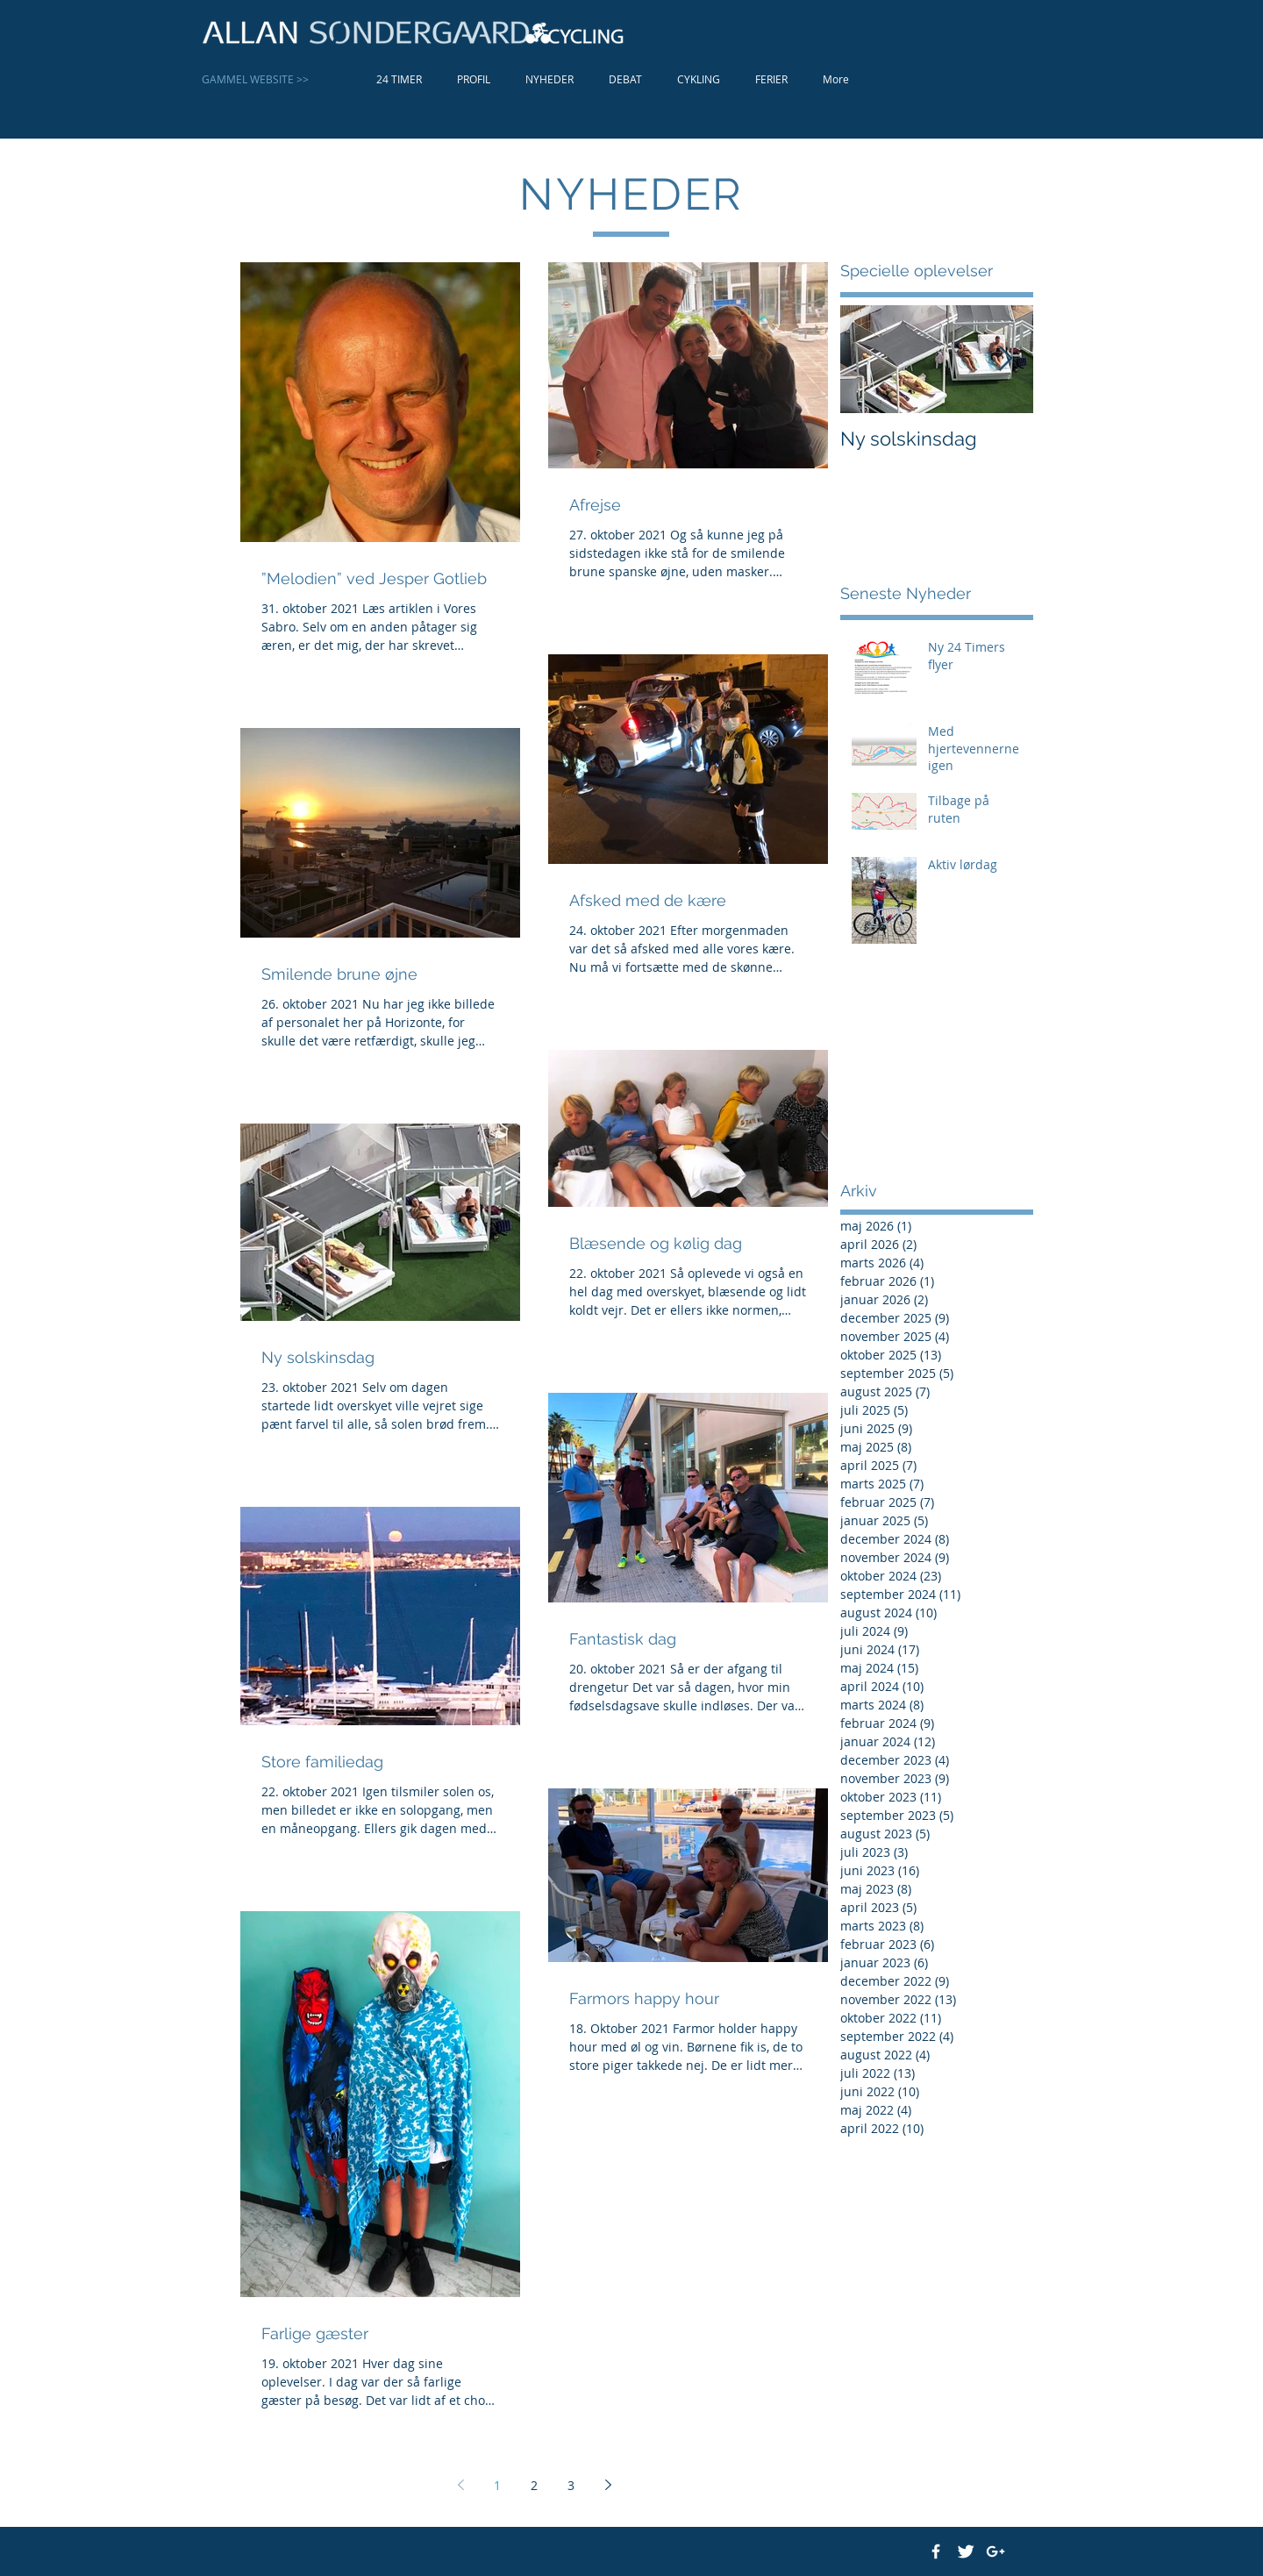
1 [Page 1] (497, 2485)
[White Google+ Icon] (995, 2551)
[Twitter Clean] (965, 2551)
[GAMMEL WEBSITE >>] (271, 79)
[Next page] (608, 2485)
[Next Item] (1005, 359)
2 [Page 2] (534, 2485)
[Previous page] (460, 2485)
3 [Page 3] (570, 2485)
